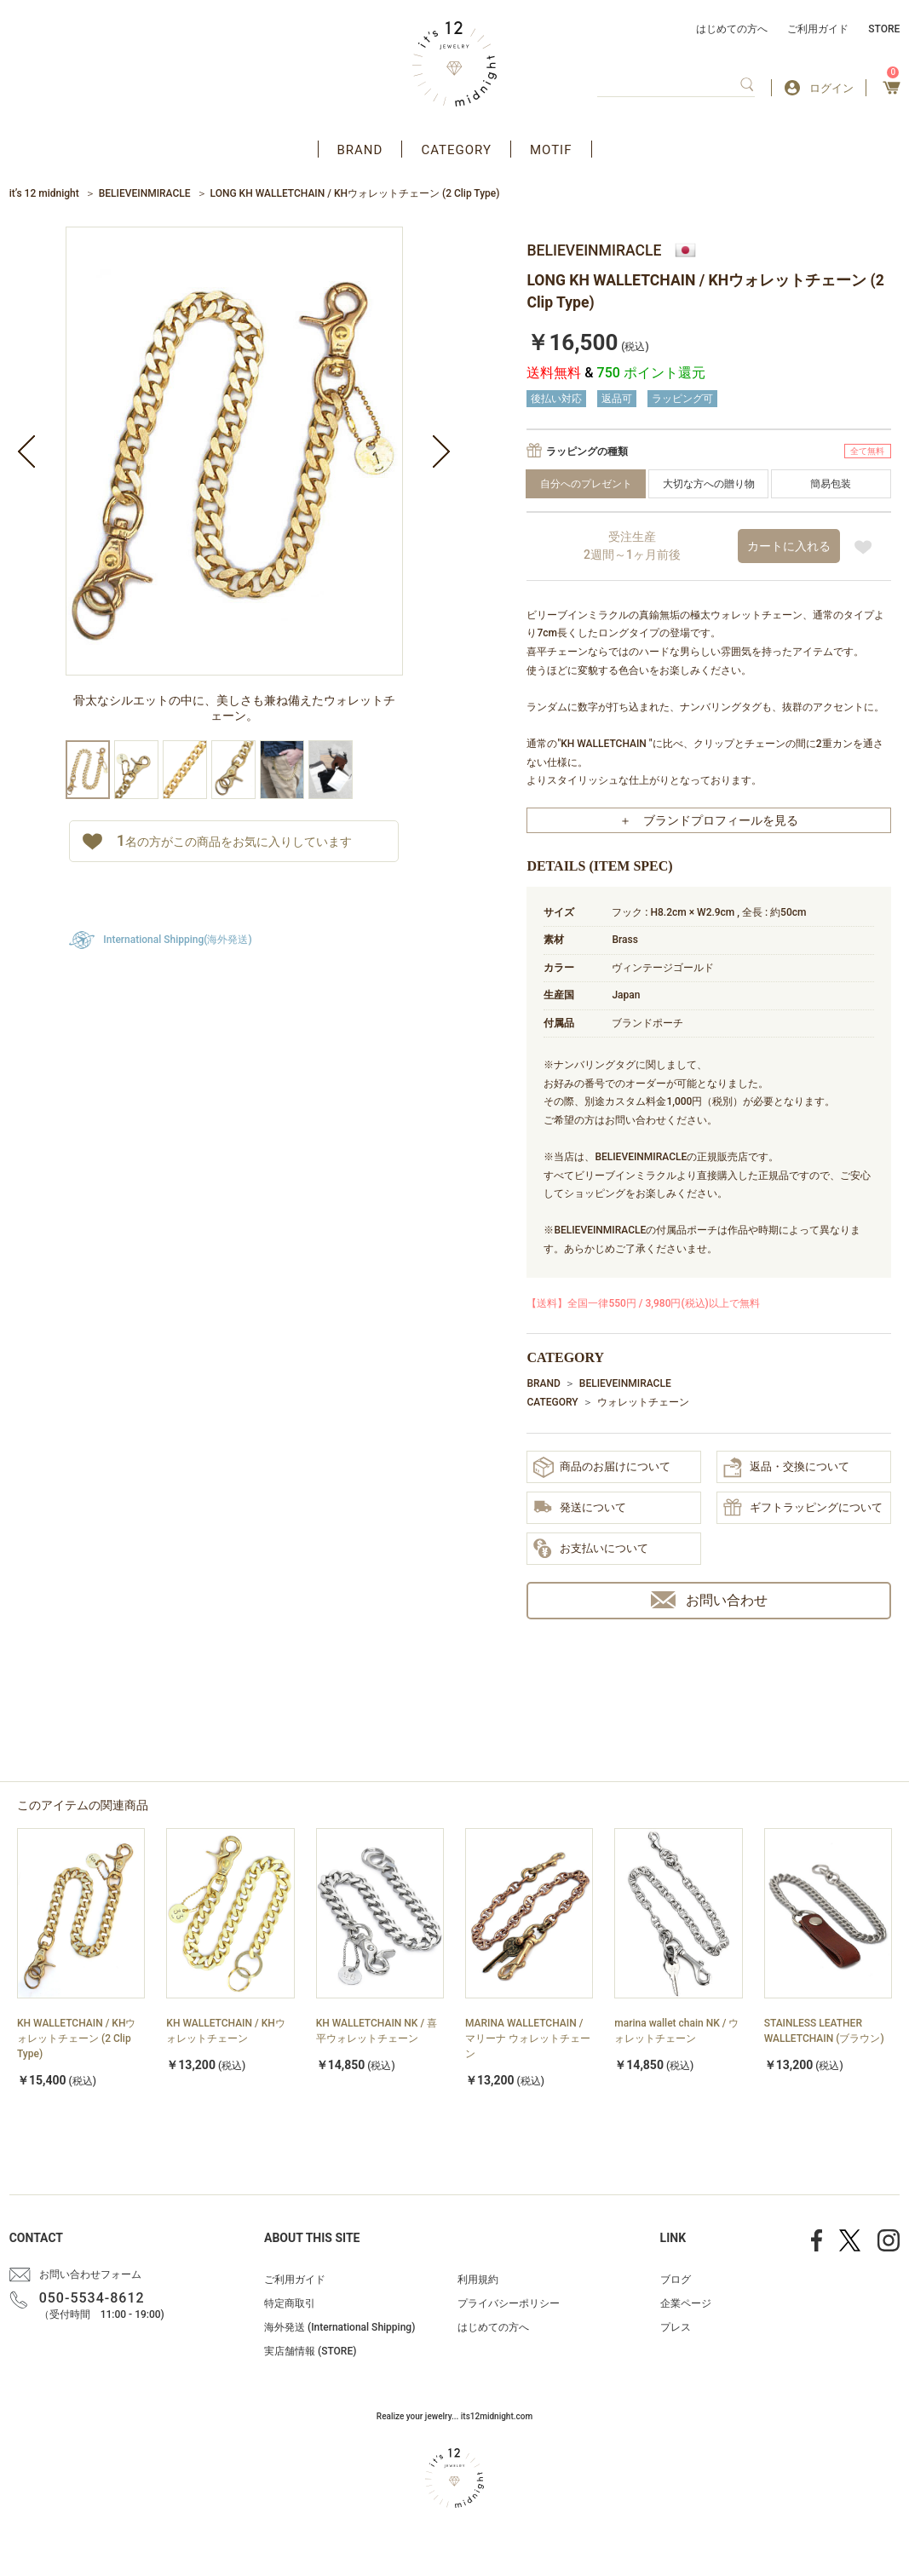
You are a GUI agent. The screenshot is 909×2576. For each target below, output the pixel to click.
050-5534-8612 (92, 2298)
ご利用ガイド (818, 29)
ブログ (675, 2280)
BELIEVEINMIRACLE (145, 193)
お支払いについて (590, 1549)
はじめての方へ (732, 29)
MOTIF (551, 150)
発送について (579, 1508)
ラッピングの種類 (587, 451)
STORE (884, 29)
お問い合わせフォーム (90, 2274)
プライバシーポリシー (508, 2303)
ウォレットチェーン (643, 1402)
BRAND (360, 150)
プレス (675, 2327)
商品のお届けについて (601, 1467)
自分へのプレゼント (586, 484)
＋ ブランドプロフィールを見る (708, 820)
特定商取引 (289, 2303)
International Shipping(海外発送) (177, 940)
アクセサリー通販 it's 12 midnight (454, 63)
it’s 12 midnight (44, 193)
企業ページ (685, 2303)
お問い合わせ (709, 1600)
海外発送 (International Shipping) (339, 2327)
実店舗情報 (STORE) (310, 2351)
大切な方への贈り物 (709, 484)
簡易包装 (830, 484)
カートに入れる (789, 546)
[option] (234, 483)
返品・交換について (786, 1468)
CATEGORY (456, 150)
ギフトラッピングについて (803, 1508)
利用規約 (477, 2280)
